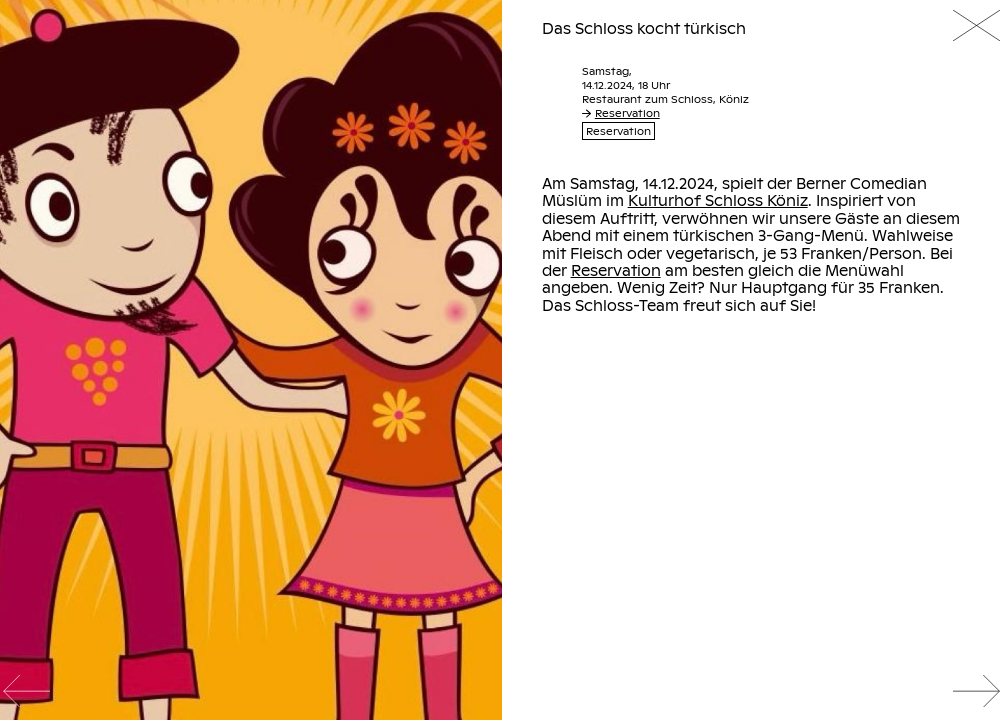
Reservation (621, 113)
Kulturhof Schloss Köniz (718, 200)
